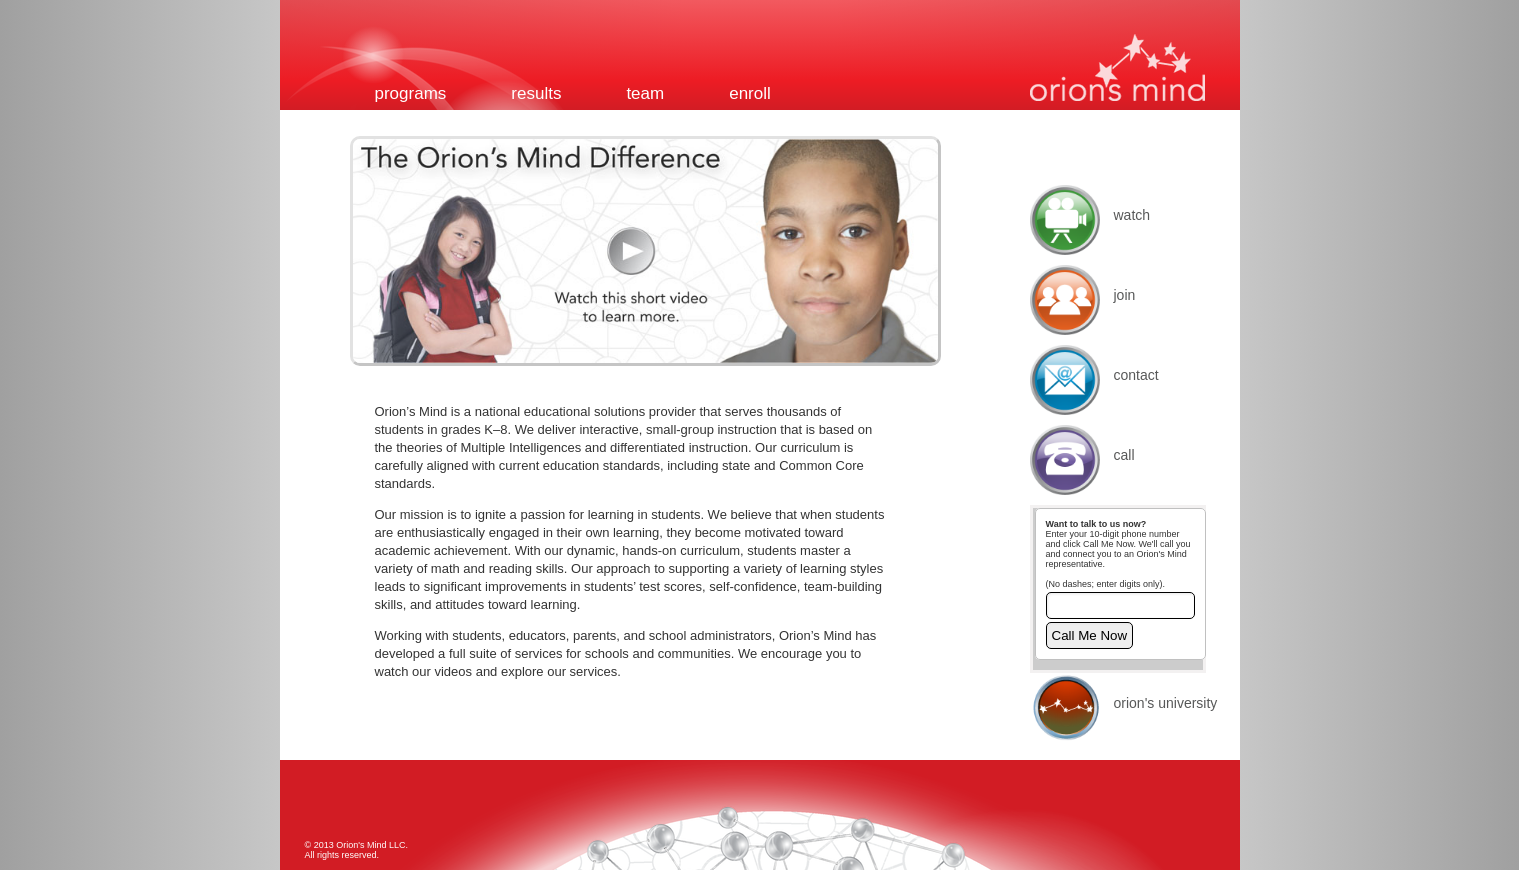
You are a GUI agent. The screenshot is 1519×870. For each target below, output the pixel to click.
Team (645, 93)
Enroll (750, 93)
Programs (411, 93)
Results (536, 93)
